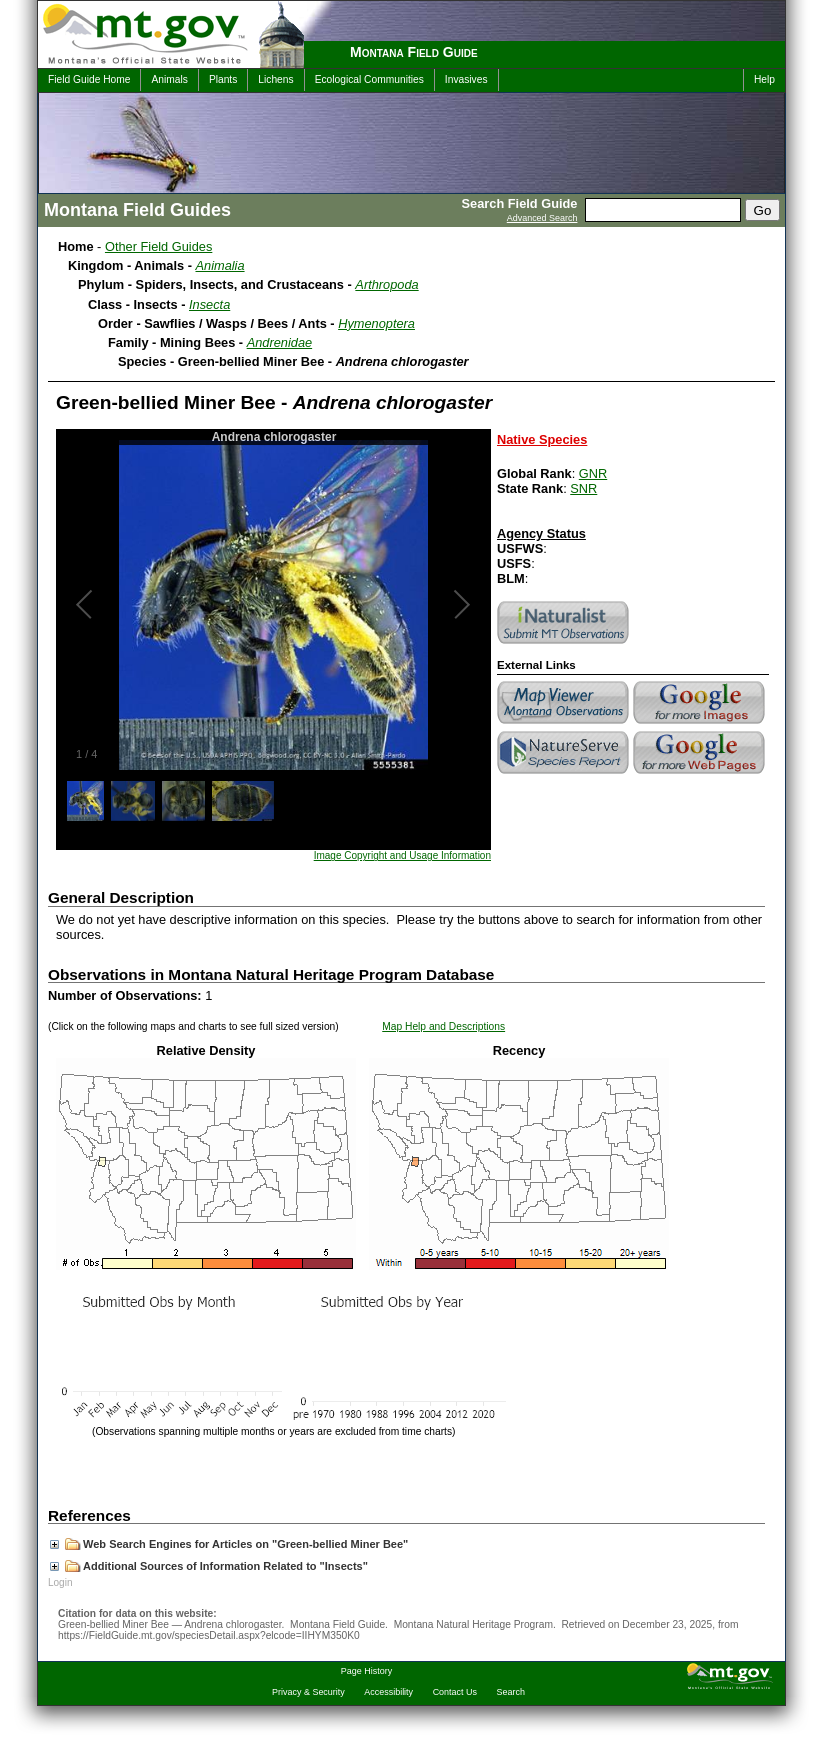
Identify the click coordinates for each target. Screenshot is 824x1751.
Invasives (466, 79)
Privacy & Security (308, 1692)
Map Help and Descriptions (443, 1026)
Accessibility (388, 1692)
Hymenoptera (376, 323)
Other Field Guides (158, 246)
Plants (223, 79)
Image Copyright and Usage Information (402, 855)
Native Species (542, 439)
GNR (593, 473)
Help (764, 79)
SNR (583, 488)
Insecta (209, 304)
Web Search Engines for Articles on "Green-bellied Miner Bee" (229, 1544)
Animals (169, 79)
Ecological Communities (369, 79)
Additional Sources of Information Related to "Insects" (209, 1566)
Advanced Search (542, 218)
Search (511, 1692)
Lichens (275, 79)
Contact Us (455, 1692)
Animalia (220, 265)
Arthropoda (386, 284)
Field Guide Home (89, 79)
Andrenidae (279, 342)
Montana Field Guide (414, 52)
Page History (366, 1671)
